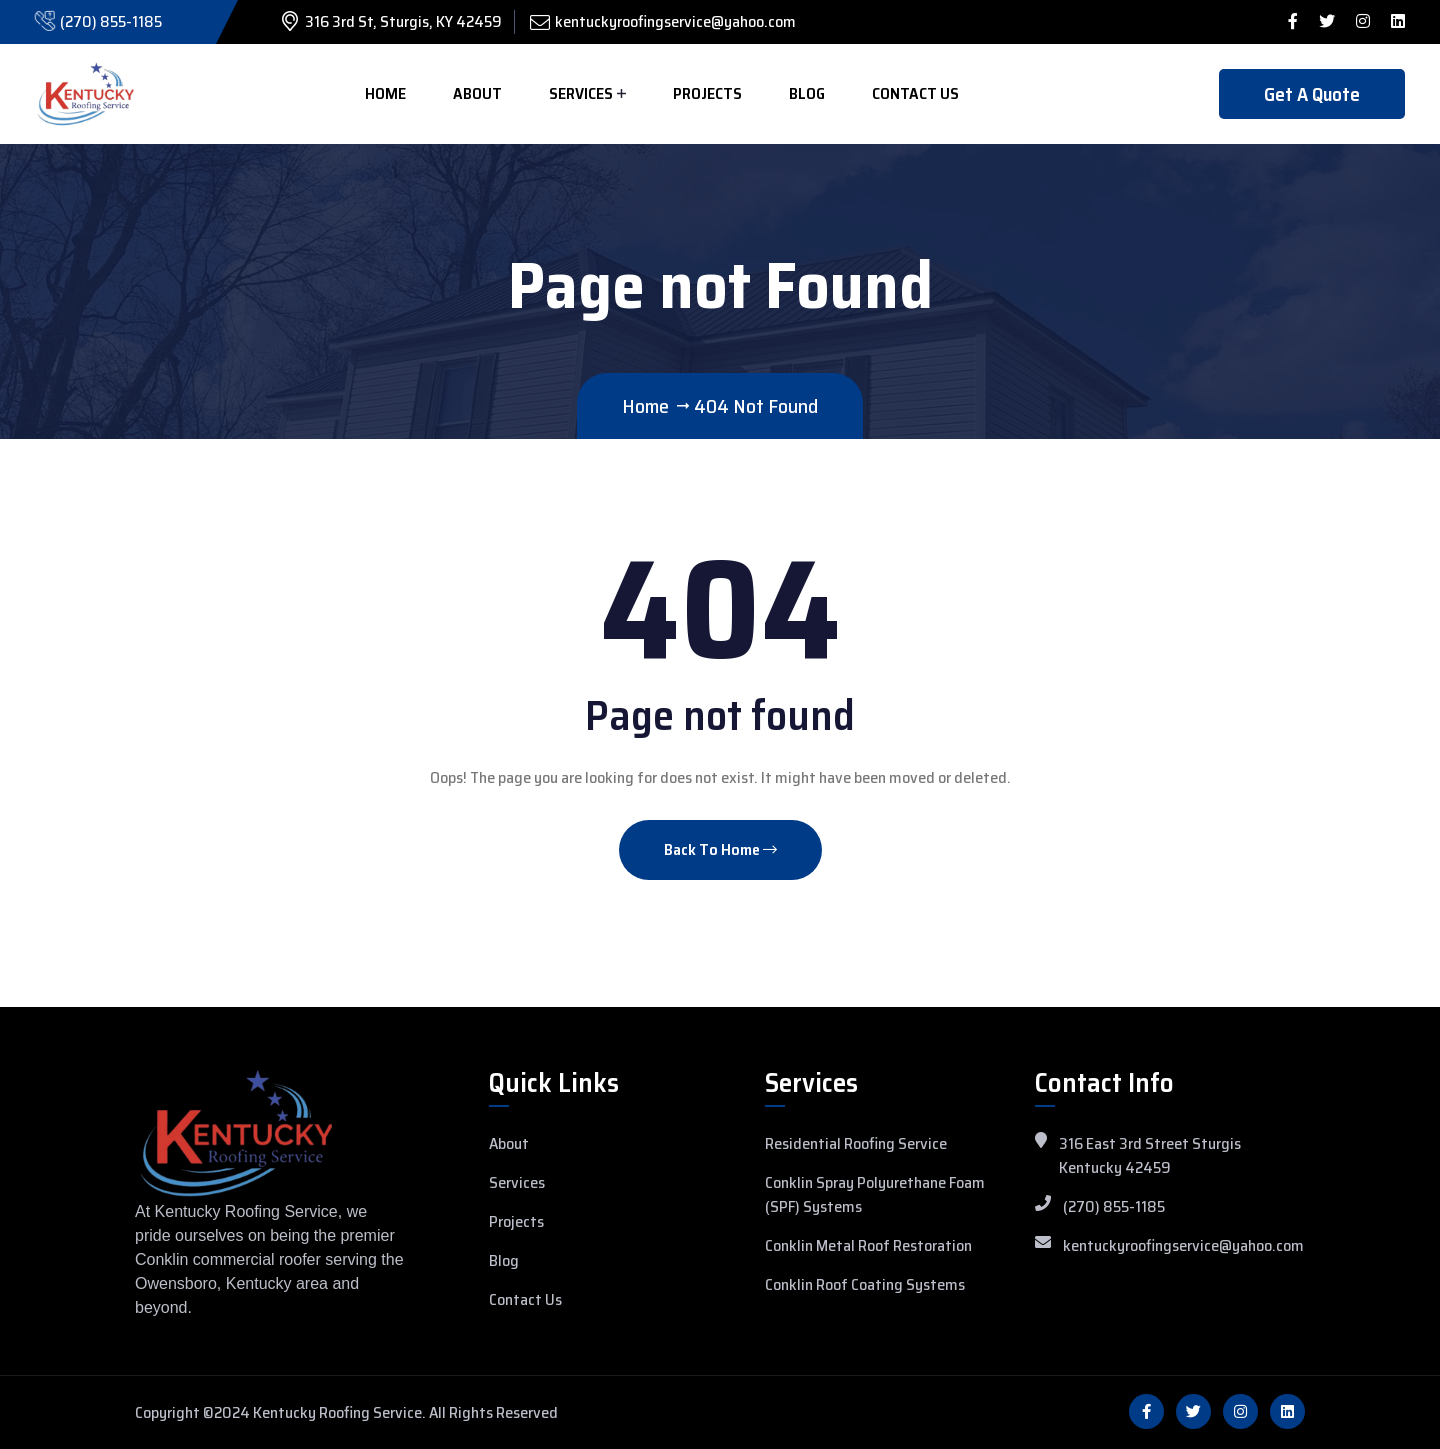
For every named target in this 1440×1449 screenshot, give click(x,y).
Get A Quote (1312, 94)
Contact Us (915, 93)
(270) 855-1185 (111, 21)
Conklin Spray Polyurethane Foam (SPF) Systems (875, 1195)
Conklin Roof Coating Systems (865, 1285)
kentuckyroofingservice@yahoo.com (675, 21)
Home (385, 93)
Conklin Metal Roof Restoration (868, 1246)
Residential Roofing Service (856, 1144)
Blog (807, 93)
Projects (707, 93)
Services (581, 93)
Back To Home (720, 849)
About (477, 93)
